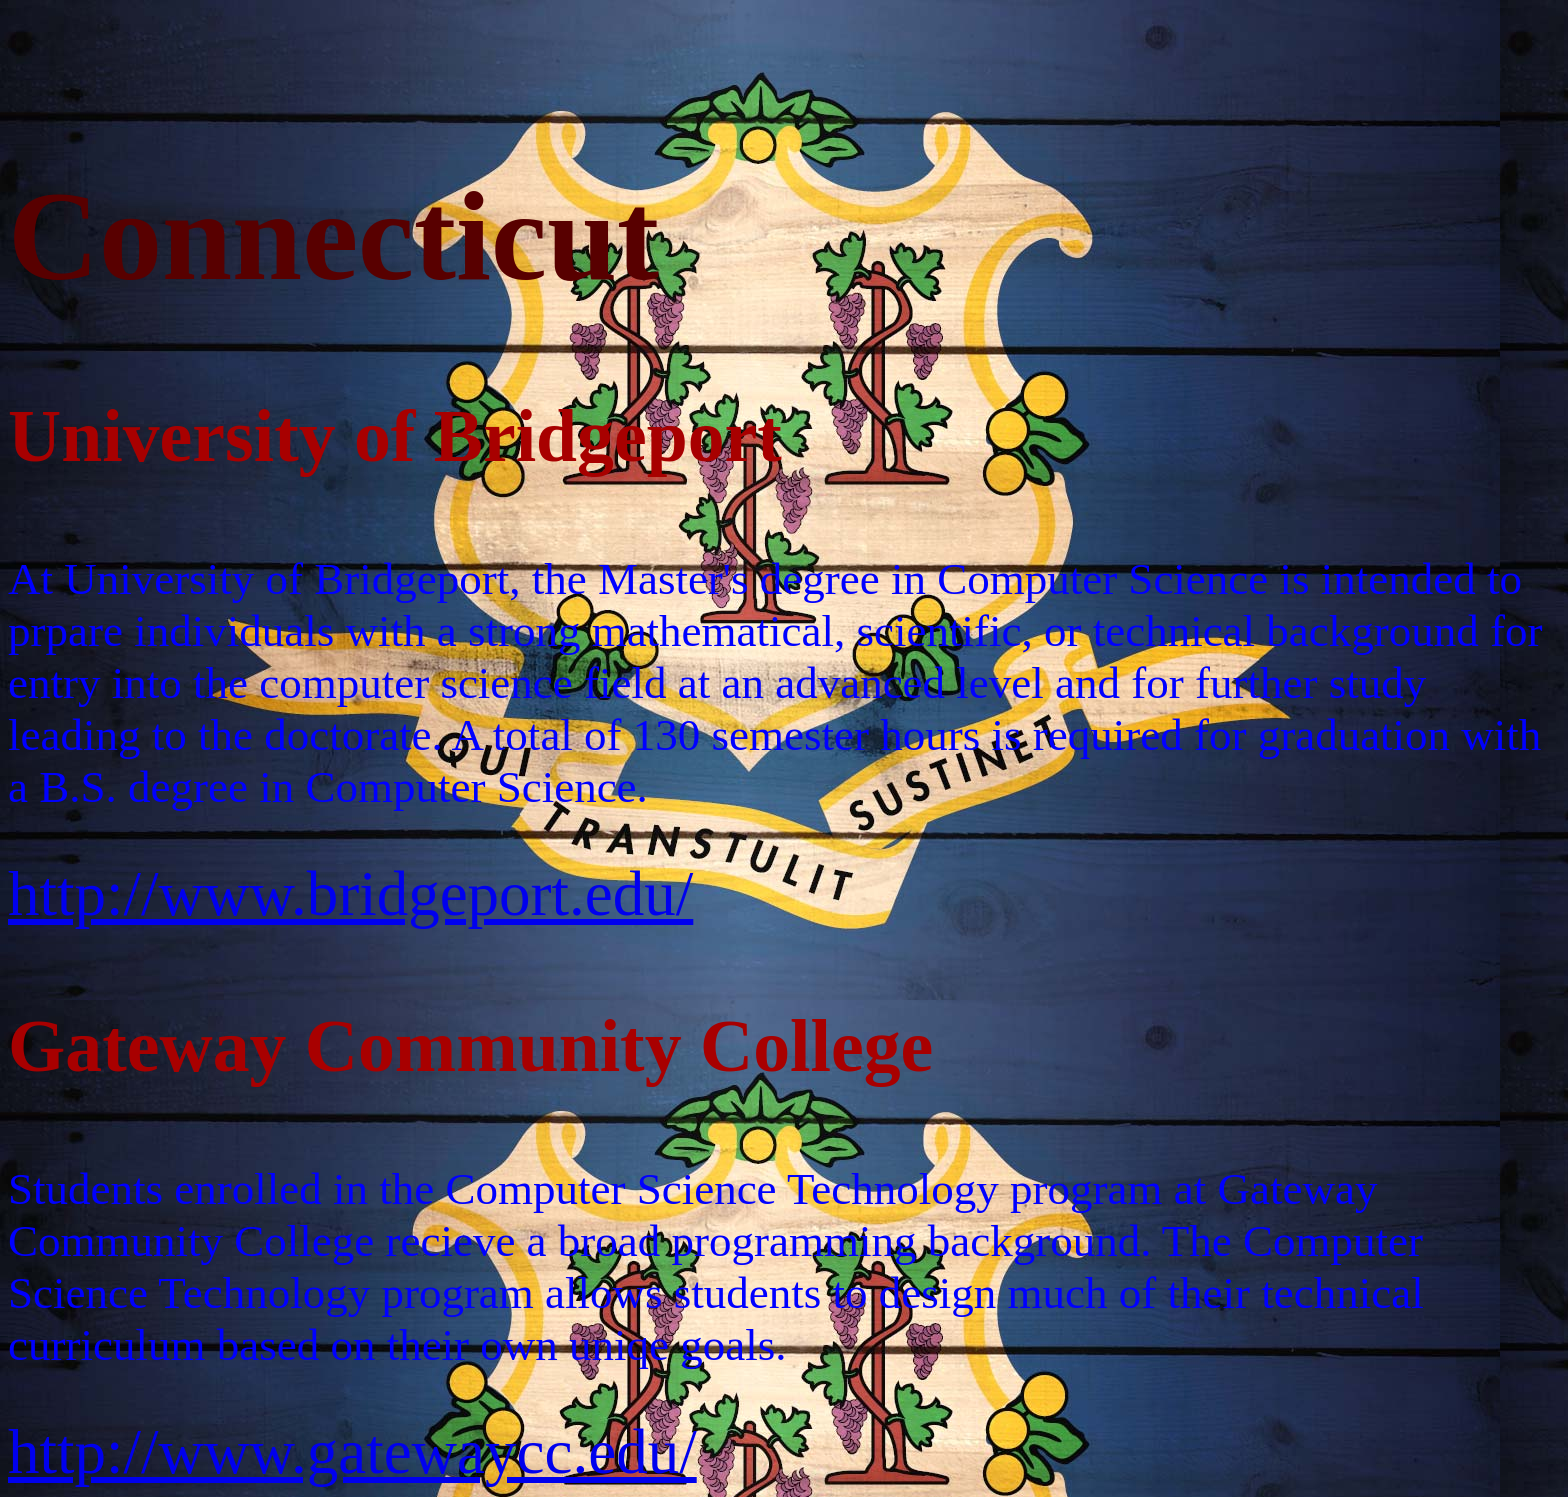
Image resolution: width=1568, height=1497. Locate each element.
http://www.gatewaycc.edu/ (352, 1452)
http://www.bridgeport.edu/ (350, 894)
